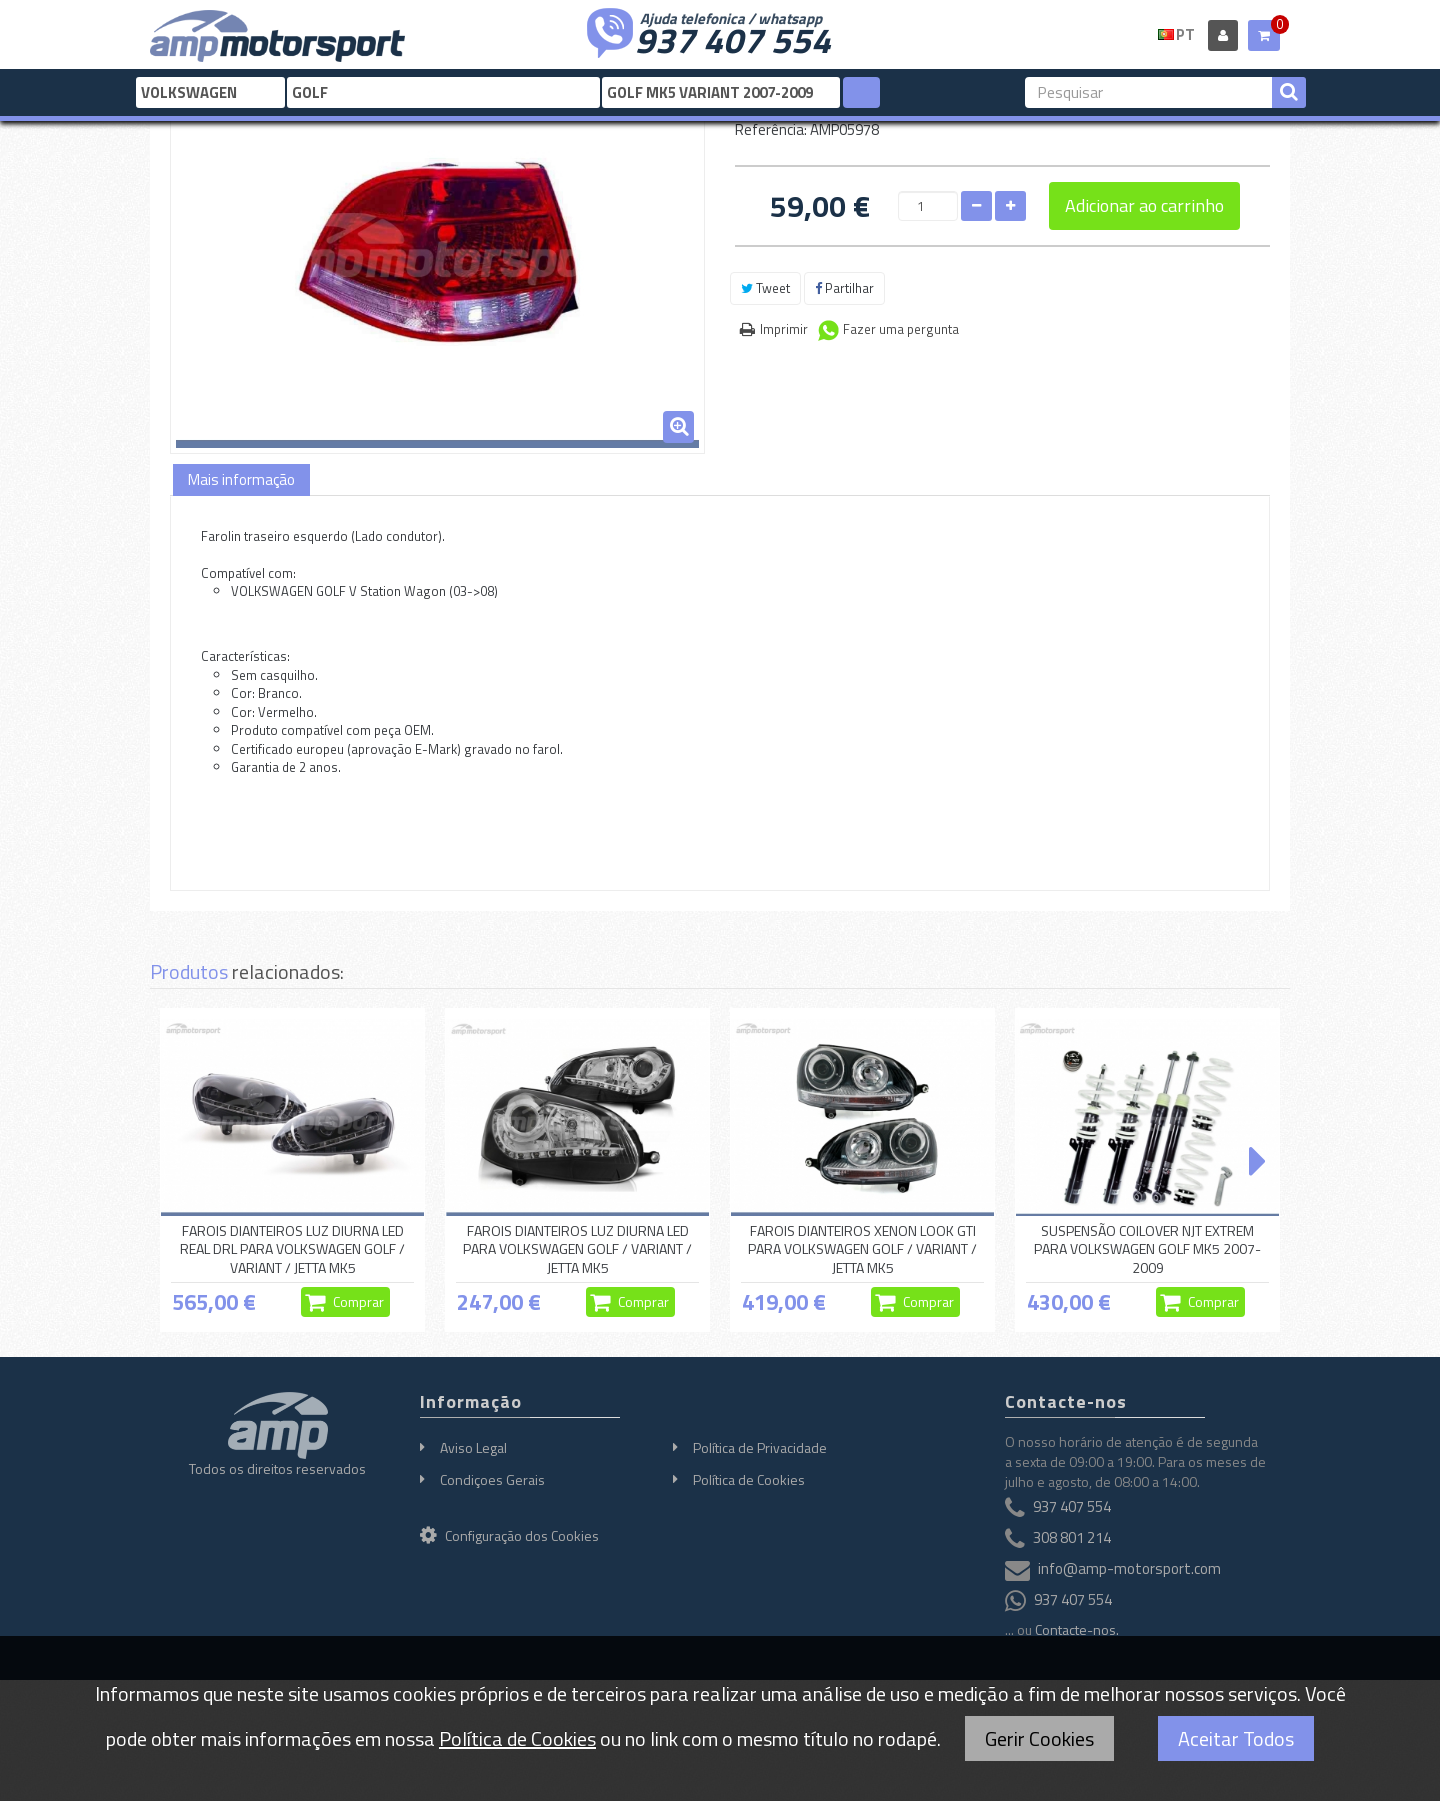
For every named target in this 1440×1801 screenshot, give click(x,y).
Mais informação (241, 479)
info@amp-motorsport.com (1129, 1568)
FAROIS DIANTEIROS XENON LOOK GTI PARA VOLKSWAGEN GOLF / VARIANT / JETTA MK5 (862, 1249)
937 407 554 (733, 38)
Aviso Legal (473, 1447)
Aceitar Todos (1236, 1738)
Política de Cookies (749, 1479)
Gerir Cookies (1039, 1738)
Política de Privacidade (760, 1447)
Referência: (771, 129)
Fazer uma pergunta (901, 329)
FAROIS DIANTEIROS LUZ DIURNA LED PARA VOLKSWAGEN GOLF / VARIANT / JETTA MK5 (577, 1249)
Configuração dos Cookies (509, 1535)
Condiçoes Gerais (492, 1479)
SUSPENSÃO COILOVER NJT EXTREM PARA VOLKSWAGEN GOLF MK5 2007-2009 (1147, 1249)
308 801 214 (1072, 1537)
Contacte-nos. (1077, 1629)
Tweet (765, 288)
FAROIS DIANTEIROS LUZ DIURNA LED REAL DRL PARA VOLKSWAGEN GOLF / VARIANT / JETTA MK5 (292, 1249)
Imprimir (784, 329)
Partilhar (844, 288)
